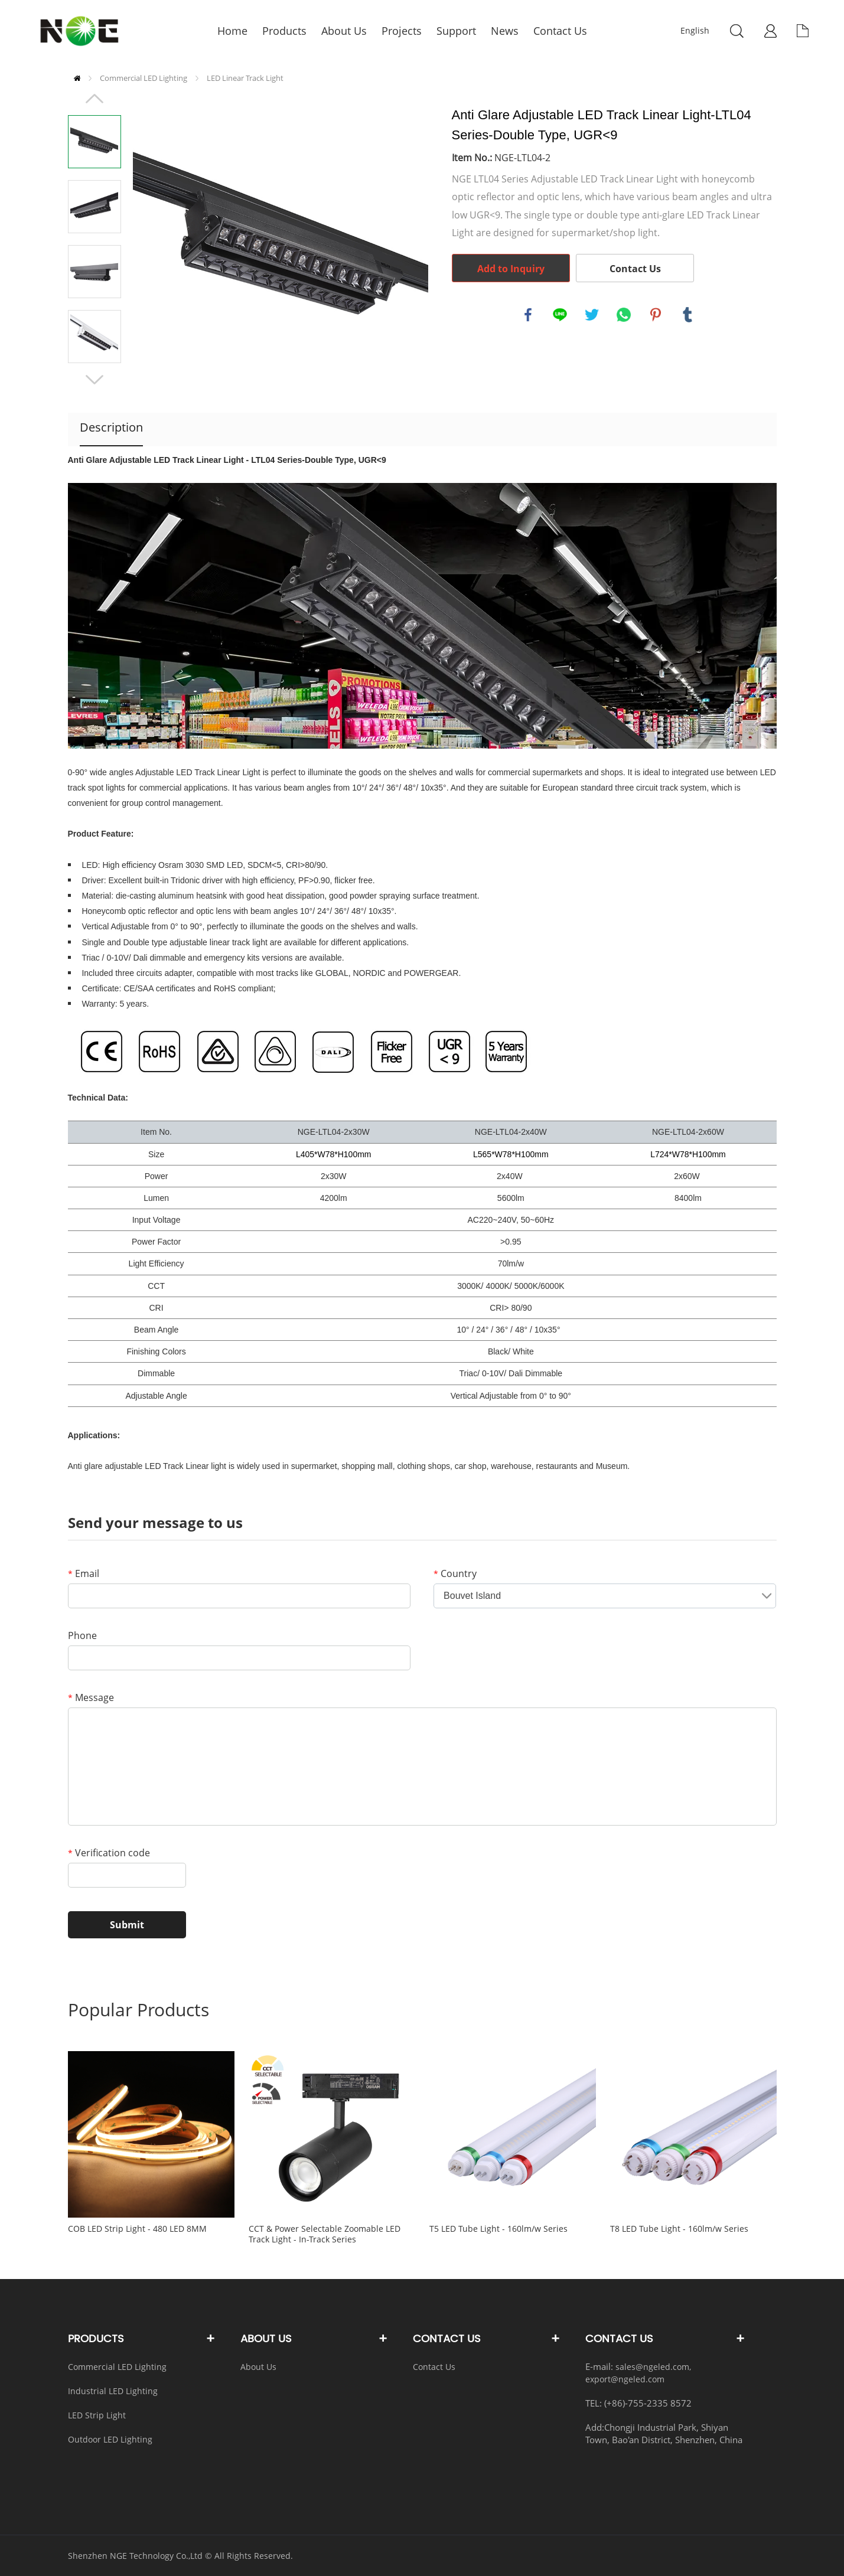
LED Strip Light (97, 2415)
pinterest (655, 315)
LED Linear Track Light (245, 78)
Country (455, 1573)
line (560, 315)
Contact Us (635, 268)
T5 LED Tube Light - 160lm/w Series (498, 2229)
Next (94, 379)
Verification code (109, 1852)
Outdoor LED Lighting (110, 2439)
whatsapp (624, 315)
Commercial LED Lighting (143, 78)
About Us (258, 2366)
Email (83, 1573)
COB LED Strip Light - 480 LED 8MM (137, 2229)
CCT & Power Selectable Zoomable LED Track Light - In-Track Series (324, 2234)
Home (77, 78)
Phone (82, 1635)
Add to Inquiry (511, 268)
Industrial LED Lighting (113, 2391)
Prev (94, 98)
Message (91, 1697)
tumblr (687, 315)
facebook (528, 315)
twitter (592, 315)
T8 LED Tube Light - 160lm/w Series (679, 2229)
